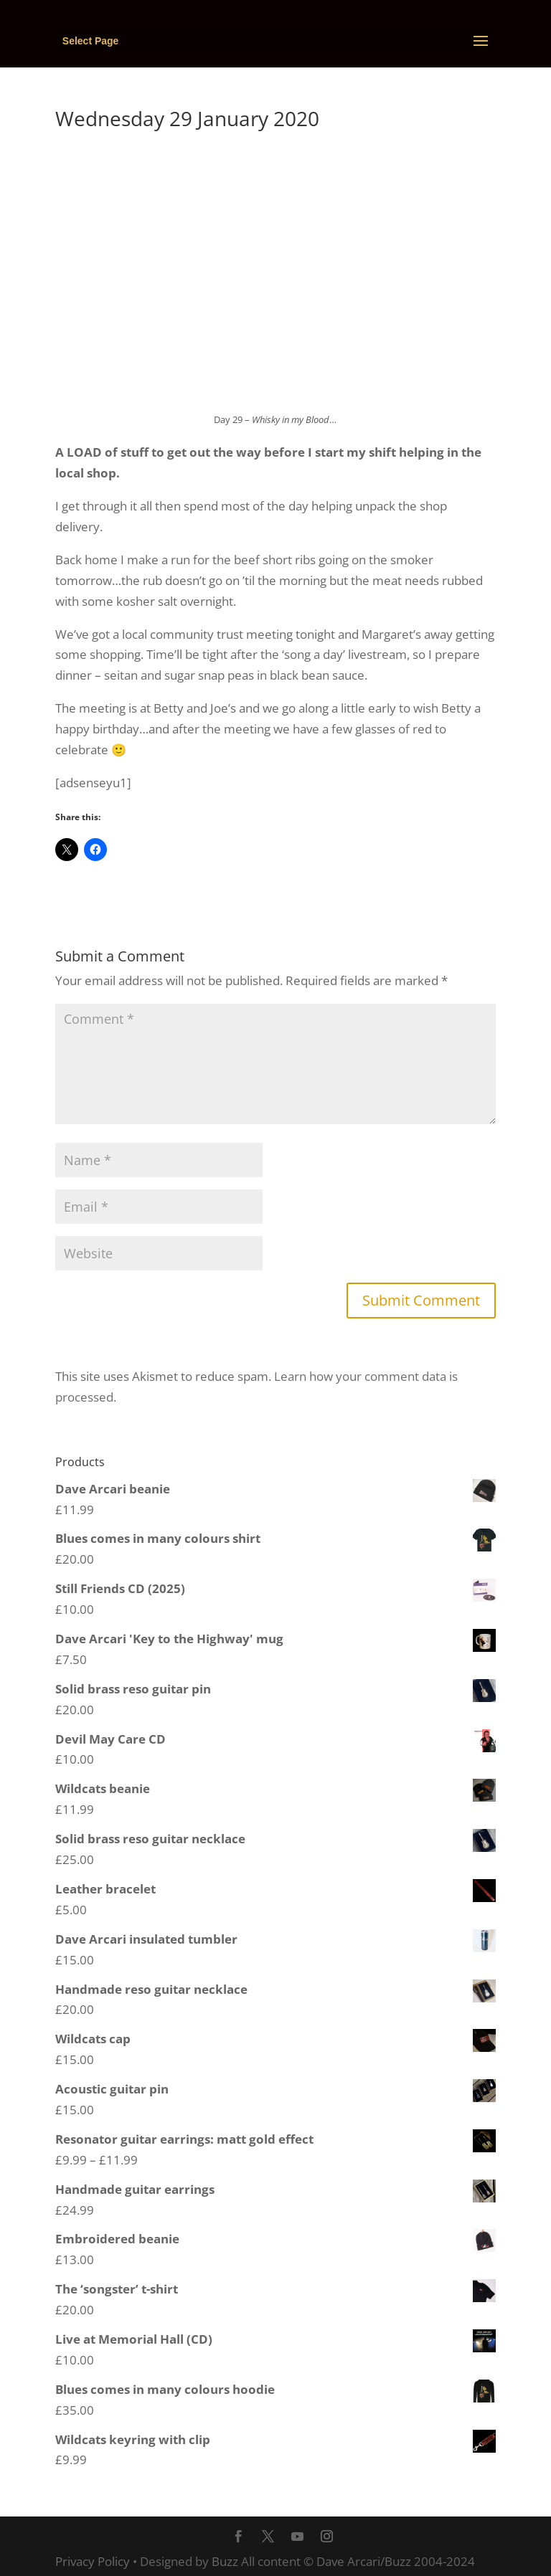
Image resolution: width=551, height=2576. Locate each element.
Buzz (225, 2561)
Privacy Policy (92, 2561)
